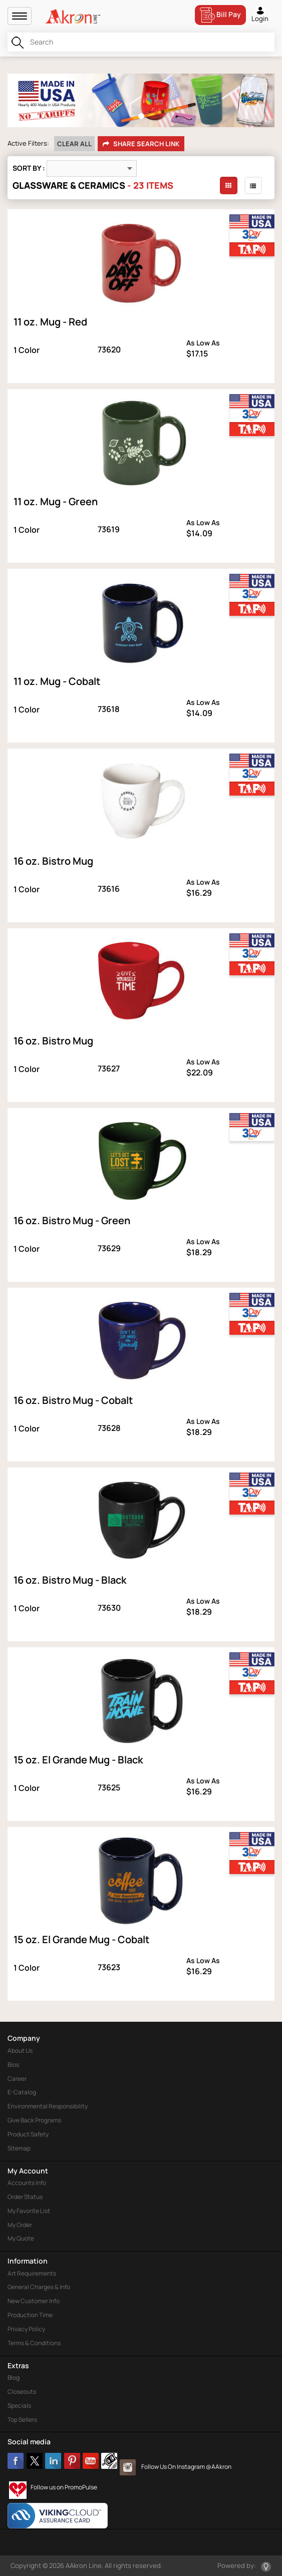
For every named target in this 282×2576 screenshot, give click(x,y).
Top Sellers (22, 2419)
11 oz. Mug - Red (50, 321)
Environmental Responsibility (48, 2106)
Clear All (74, 143)
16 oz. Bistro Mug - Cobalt (73, 1400)
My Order (20, 2225)
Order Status (25, 2196)
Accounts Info (27, 2182)
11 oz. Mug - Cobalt (57, 681)
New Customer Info (34, 2301)
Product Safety (28, 2134)
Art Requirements (32, 2273)
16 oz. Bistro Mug (53, 861)
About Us (20, 2050)
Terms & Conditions (34, 2343)
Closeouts (22, 2391)
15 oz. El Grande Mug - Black (78, 1759)
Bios (13, 2064)
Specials (19, 2405)
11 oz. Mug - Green (56, 501)
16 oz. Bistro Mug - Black (70, 1580)
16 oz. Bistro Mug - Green (72, 1220)
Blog (14, 2377)
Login (260, 14)
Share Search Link (141, 144)
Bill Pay (220, 15)
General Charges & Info (39, 2287)
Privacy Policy (26, 2329)
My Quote (21, 2238)
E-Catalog (22, 2092)
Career (17, 2078)
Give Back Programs (34, 2120)
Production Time (30, 2315)
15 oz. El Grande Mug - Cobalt (81, 1939)
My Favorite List (29, 2210)
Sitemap (19, 2148)
